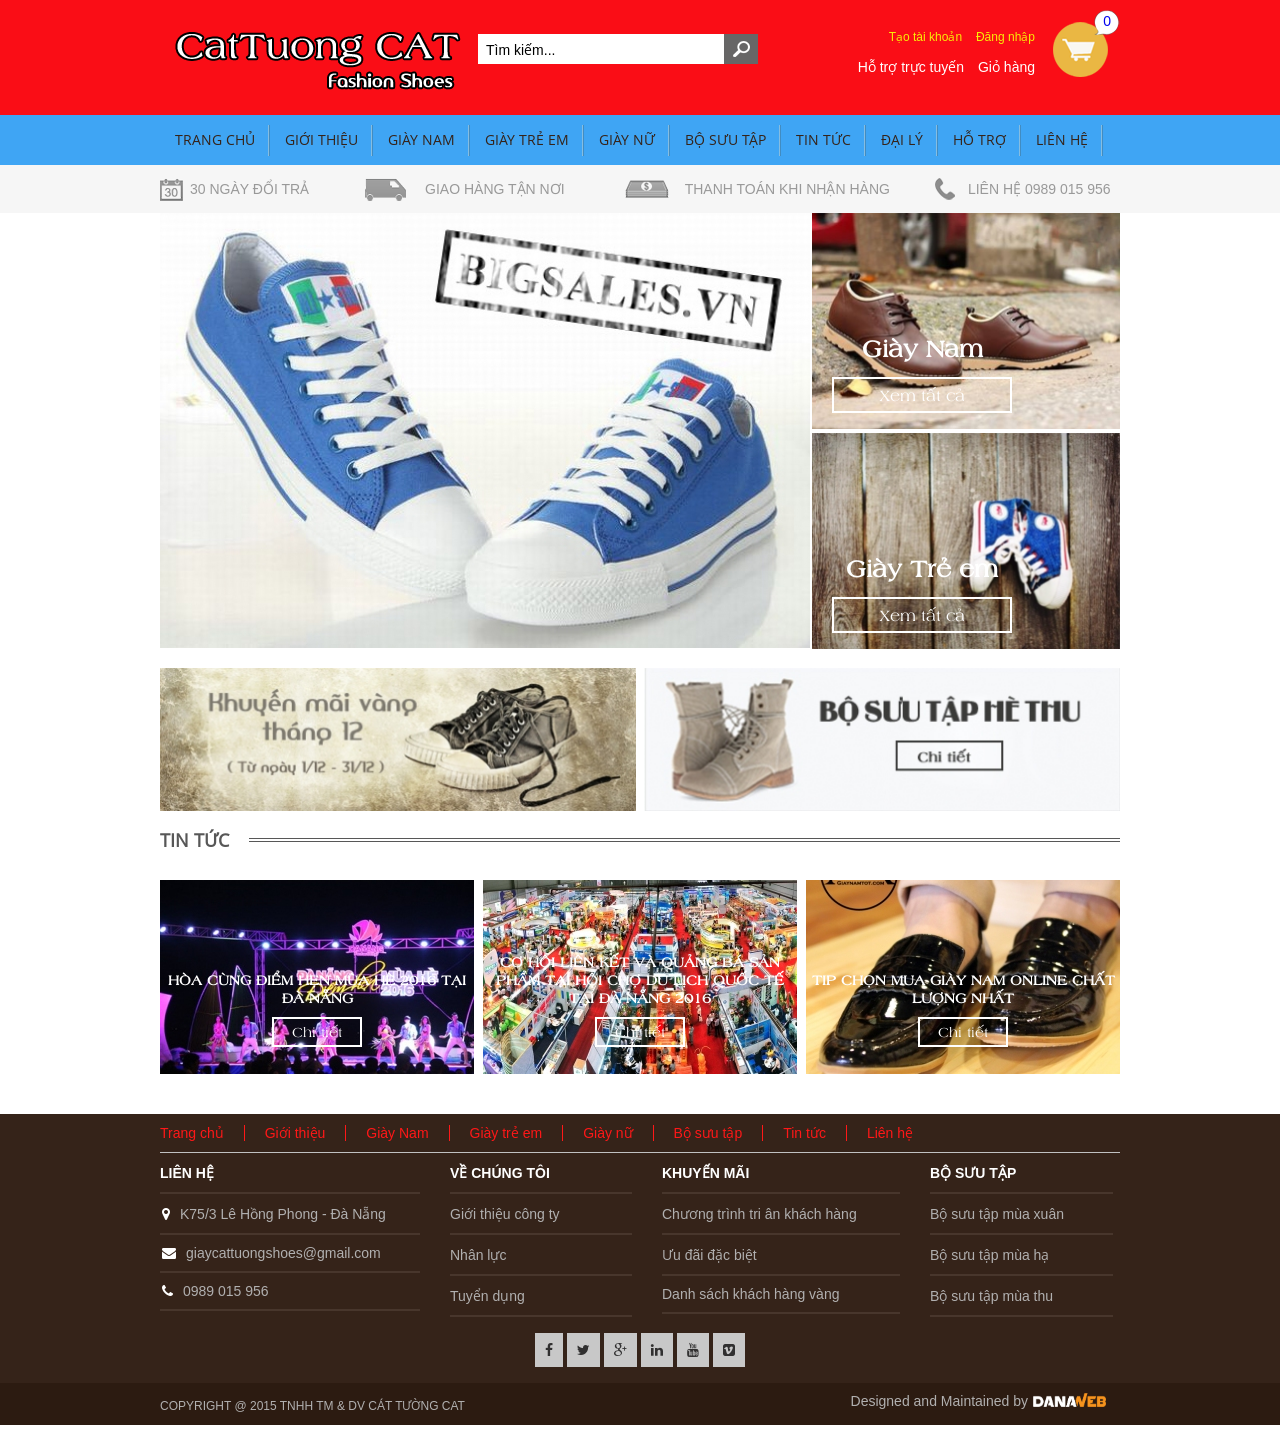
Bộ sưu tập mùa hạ (989, 1255)
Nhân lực (478, 1255)
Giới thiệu (321, 139)
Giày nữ (627, 139)
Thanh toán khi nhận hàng (787, 189)
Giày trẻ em (527, 139)
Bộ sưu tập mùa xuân (997, 1214)
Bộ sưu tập (725, 139)
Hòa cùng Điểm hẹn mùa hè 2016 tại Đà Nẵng (317, 989)
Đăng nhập (1005, 37)
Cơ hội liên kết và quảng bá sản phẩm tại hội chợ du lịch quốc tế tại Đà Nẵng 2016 (640, 980)
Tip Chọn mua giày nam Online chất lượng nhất (963, 989)
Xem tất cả (922, 395)
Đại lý (902, 139)
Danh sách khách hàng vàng (750, 1294)
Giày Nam (421, 139)
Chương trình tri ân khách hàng (759, 1214)
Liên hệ (1062, 139)
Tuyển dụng (487, 1296)
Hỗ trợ (979, 139)
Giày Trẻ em (922, 568)
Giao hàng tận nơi (495, 189)
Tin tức (823, 139)
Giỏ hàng (1006, 67)
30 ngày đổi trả (249, 189)
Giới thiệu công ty (505, 1214)
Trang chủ (215, 139)
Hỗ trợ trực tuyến (911, 67)
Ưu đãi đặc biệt (709, 1255)
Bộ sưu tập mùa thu (991, 1296)
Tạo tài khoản (925, 37)
